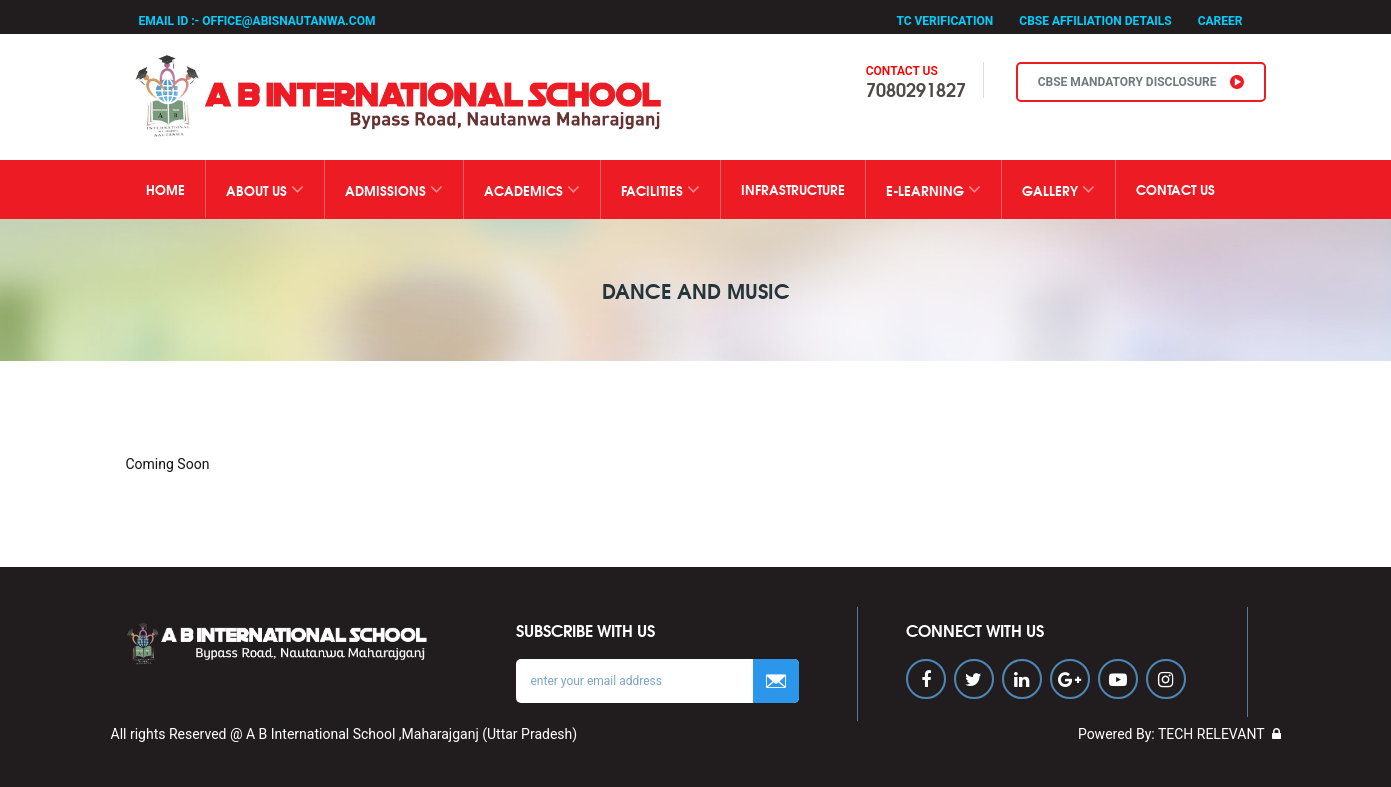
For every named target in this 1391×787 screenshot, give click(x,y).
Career (1220, 21)
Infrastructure (793, 189)
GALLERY (1058, 189)
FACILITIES (660, 189)
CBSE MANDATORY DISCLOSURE (1141, 82)
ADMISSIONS (394, 189)
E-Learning (933, 189)
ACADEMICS (532, 189)
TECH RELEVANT (1211, 734)
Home (165, 189)
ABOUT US (265, 189)
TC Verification (944, 21)
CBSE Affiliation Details (1095, 21)
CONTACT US (1175, 189)
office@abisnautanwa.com (288, 21)
